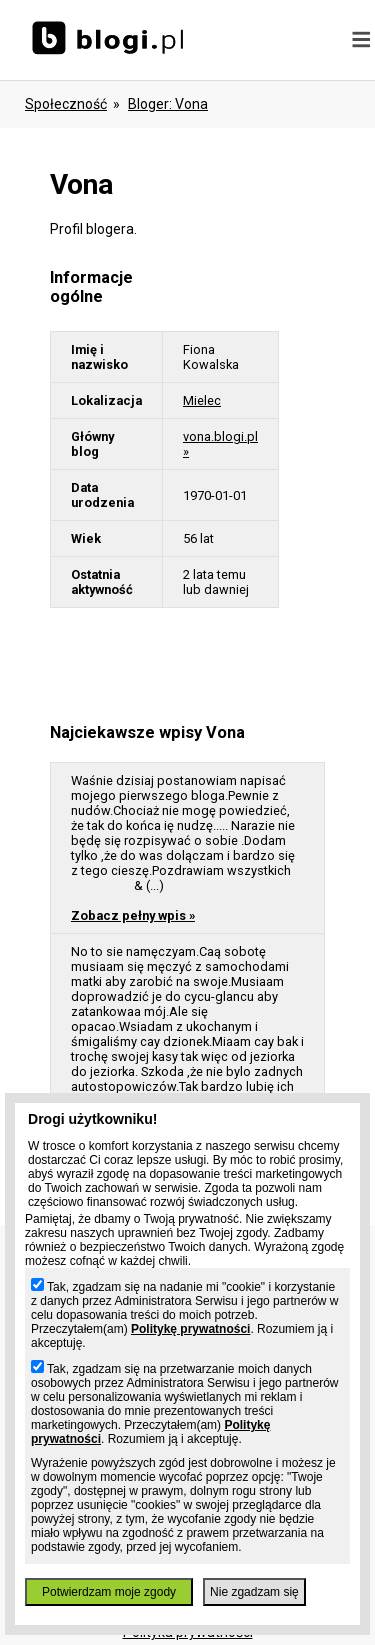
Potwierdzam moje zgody (109, 1592)
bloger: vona (168, 104)
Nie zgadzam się (254, 1592)
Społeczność (66, 104)
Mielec (202, 400)
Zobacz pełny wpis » (133, 915)
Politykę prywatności (190, 1329)
